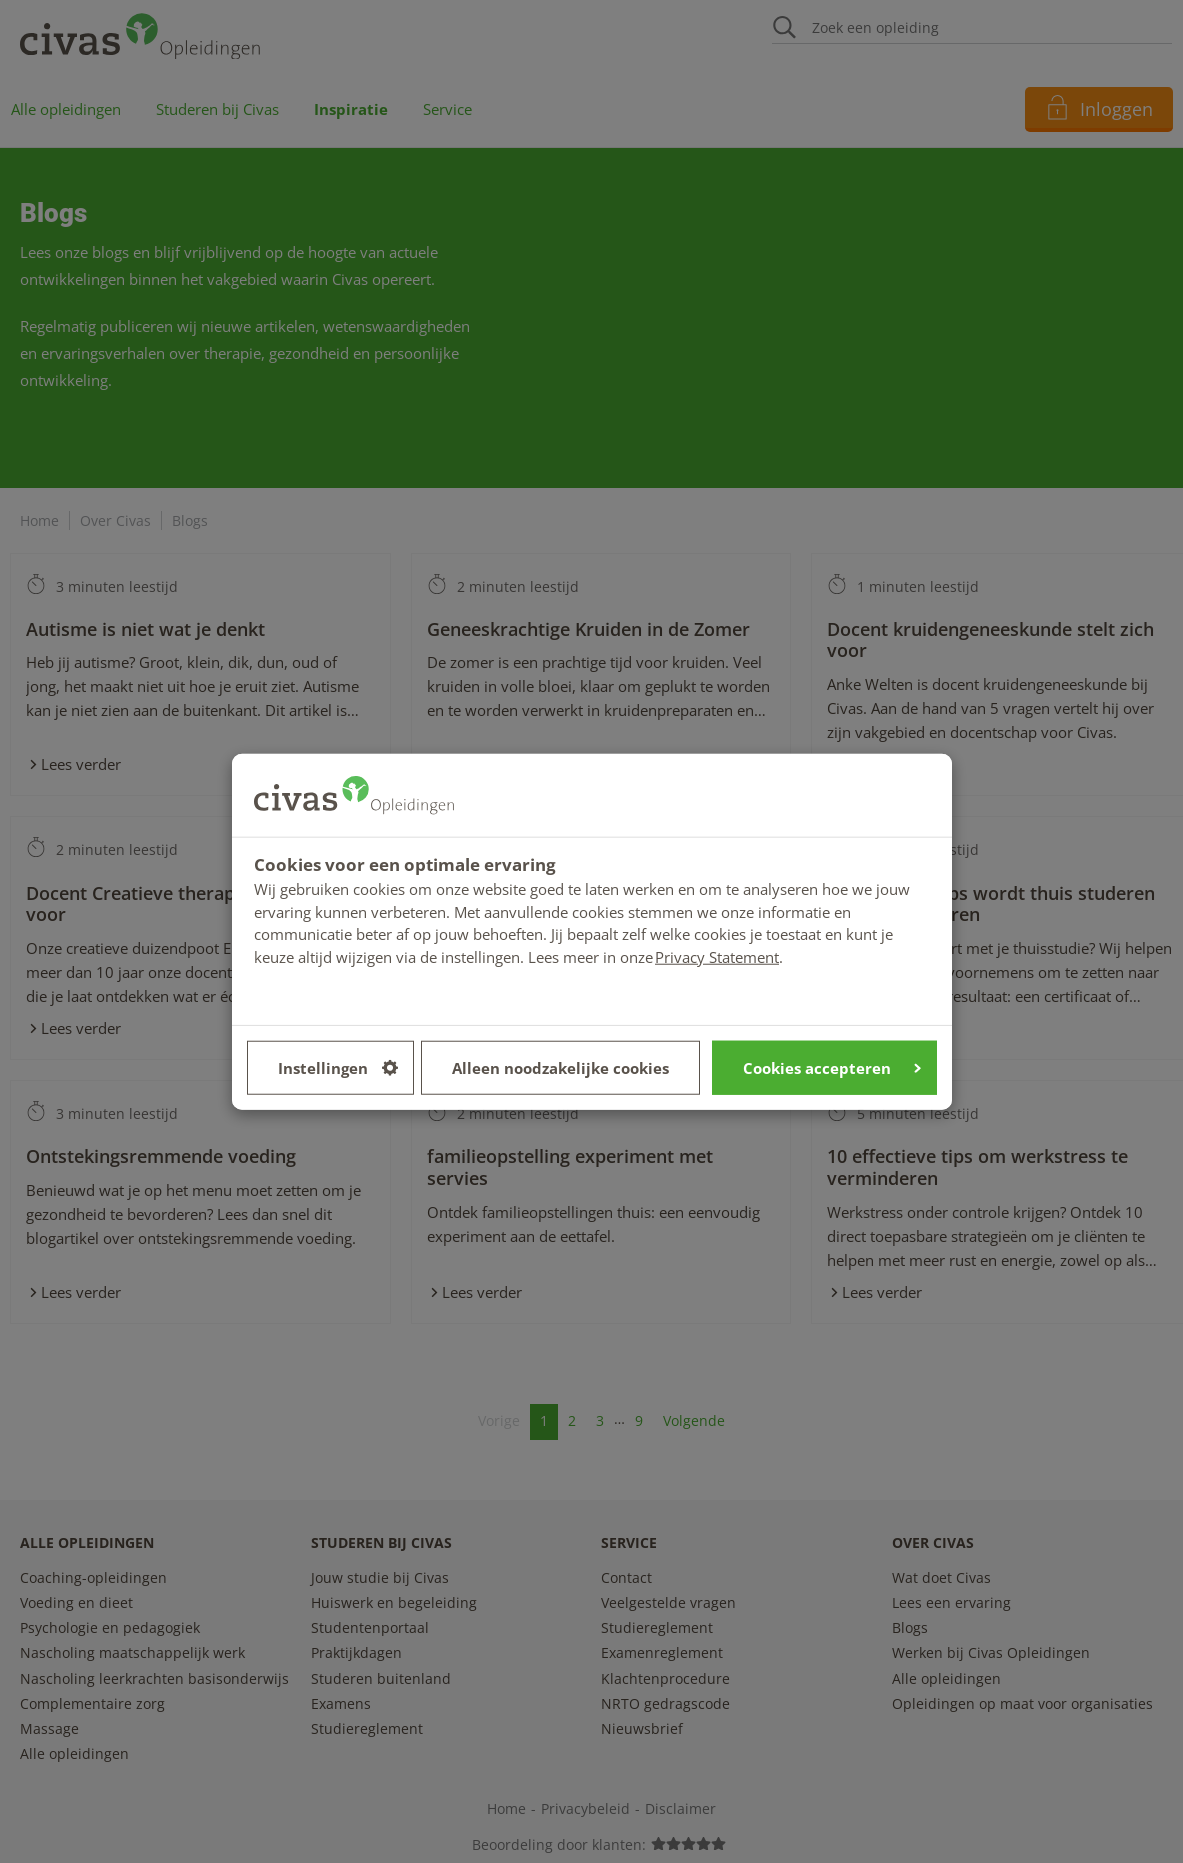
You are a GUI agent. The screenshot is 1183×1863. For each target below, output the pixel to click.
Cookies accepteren (832, 1067)
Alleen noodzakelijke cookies (560, 1067)
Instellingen (338, 1067)
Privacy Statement (717, 956)
